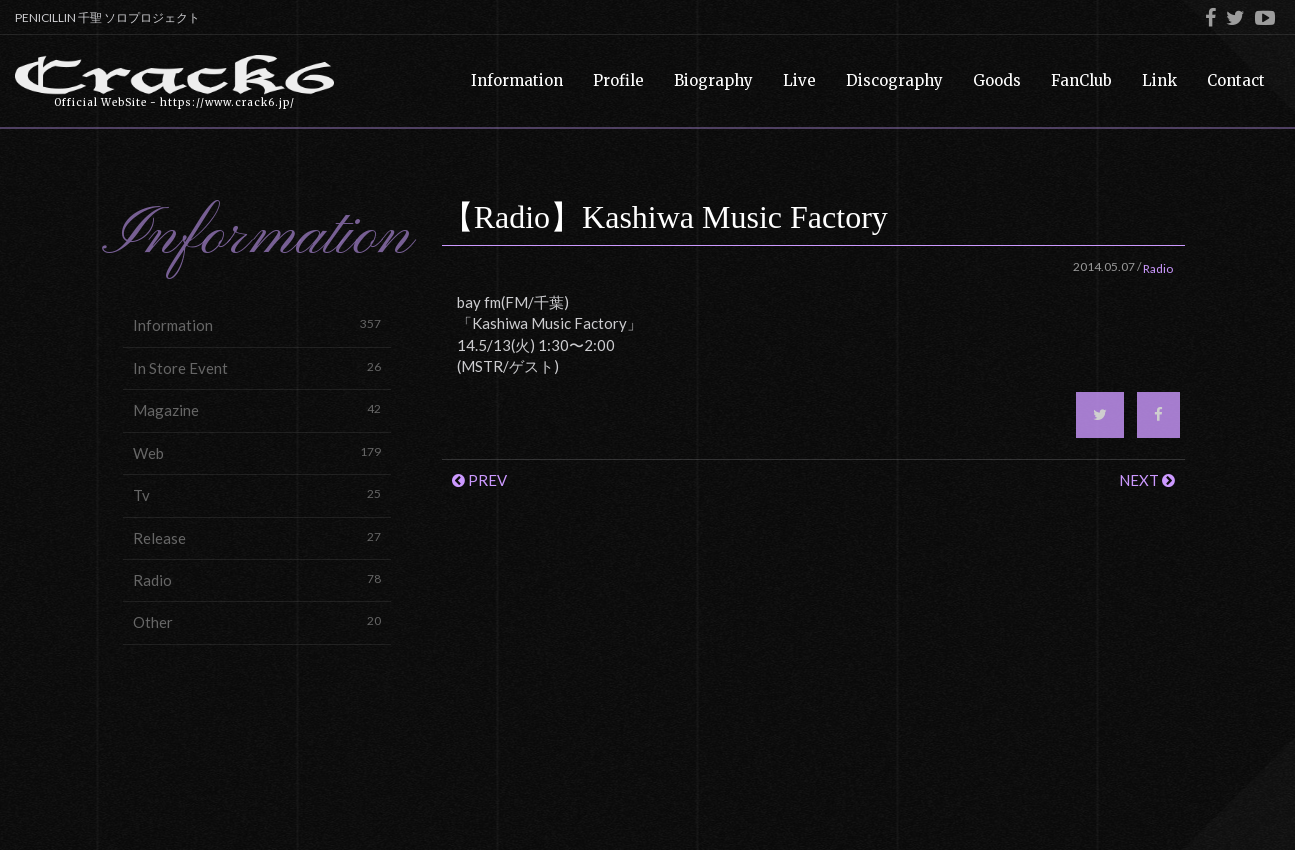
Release (257, 537)
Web (257, 452)
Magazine (257, 409)
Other (257, 621)
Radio (257, 579)
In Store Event (257, 367)
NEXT (1147, 480)
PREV (479, 480)
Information (257, 324)
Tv (257, 494)
